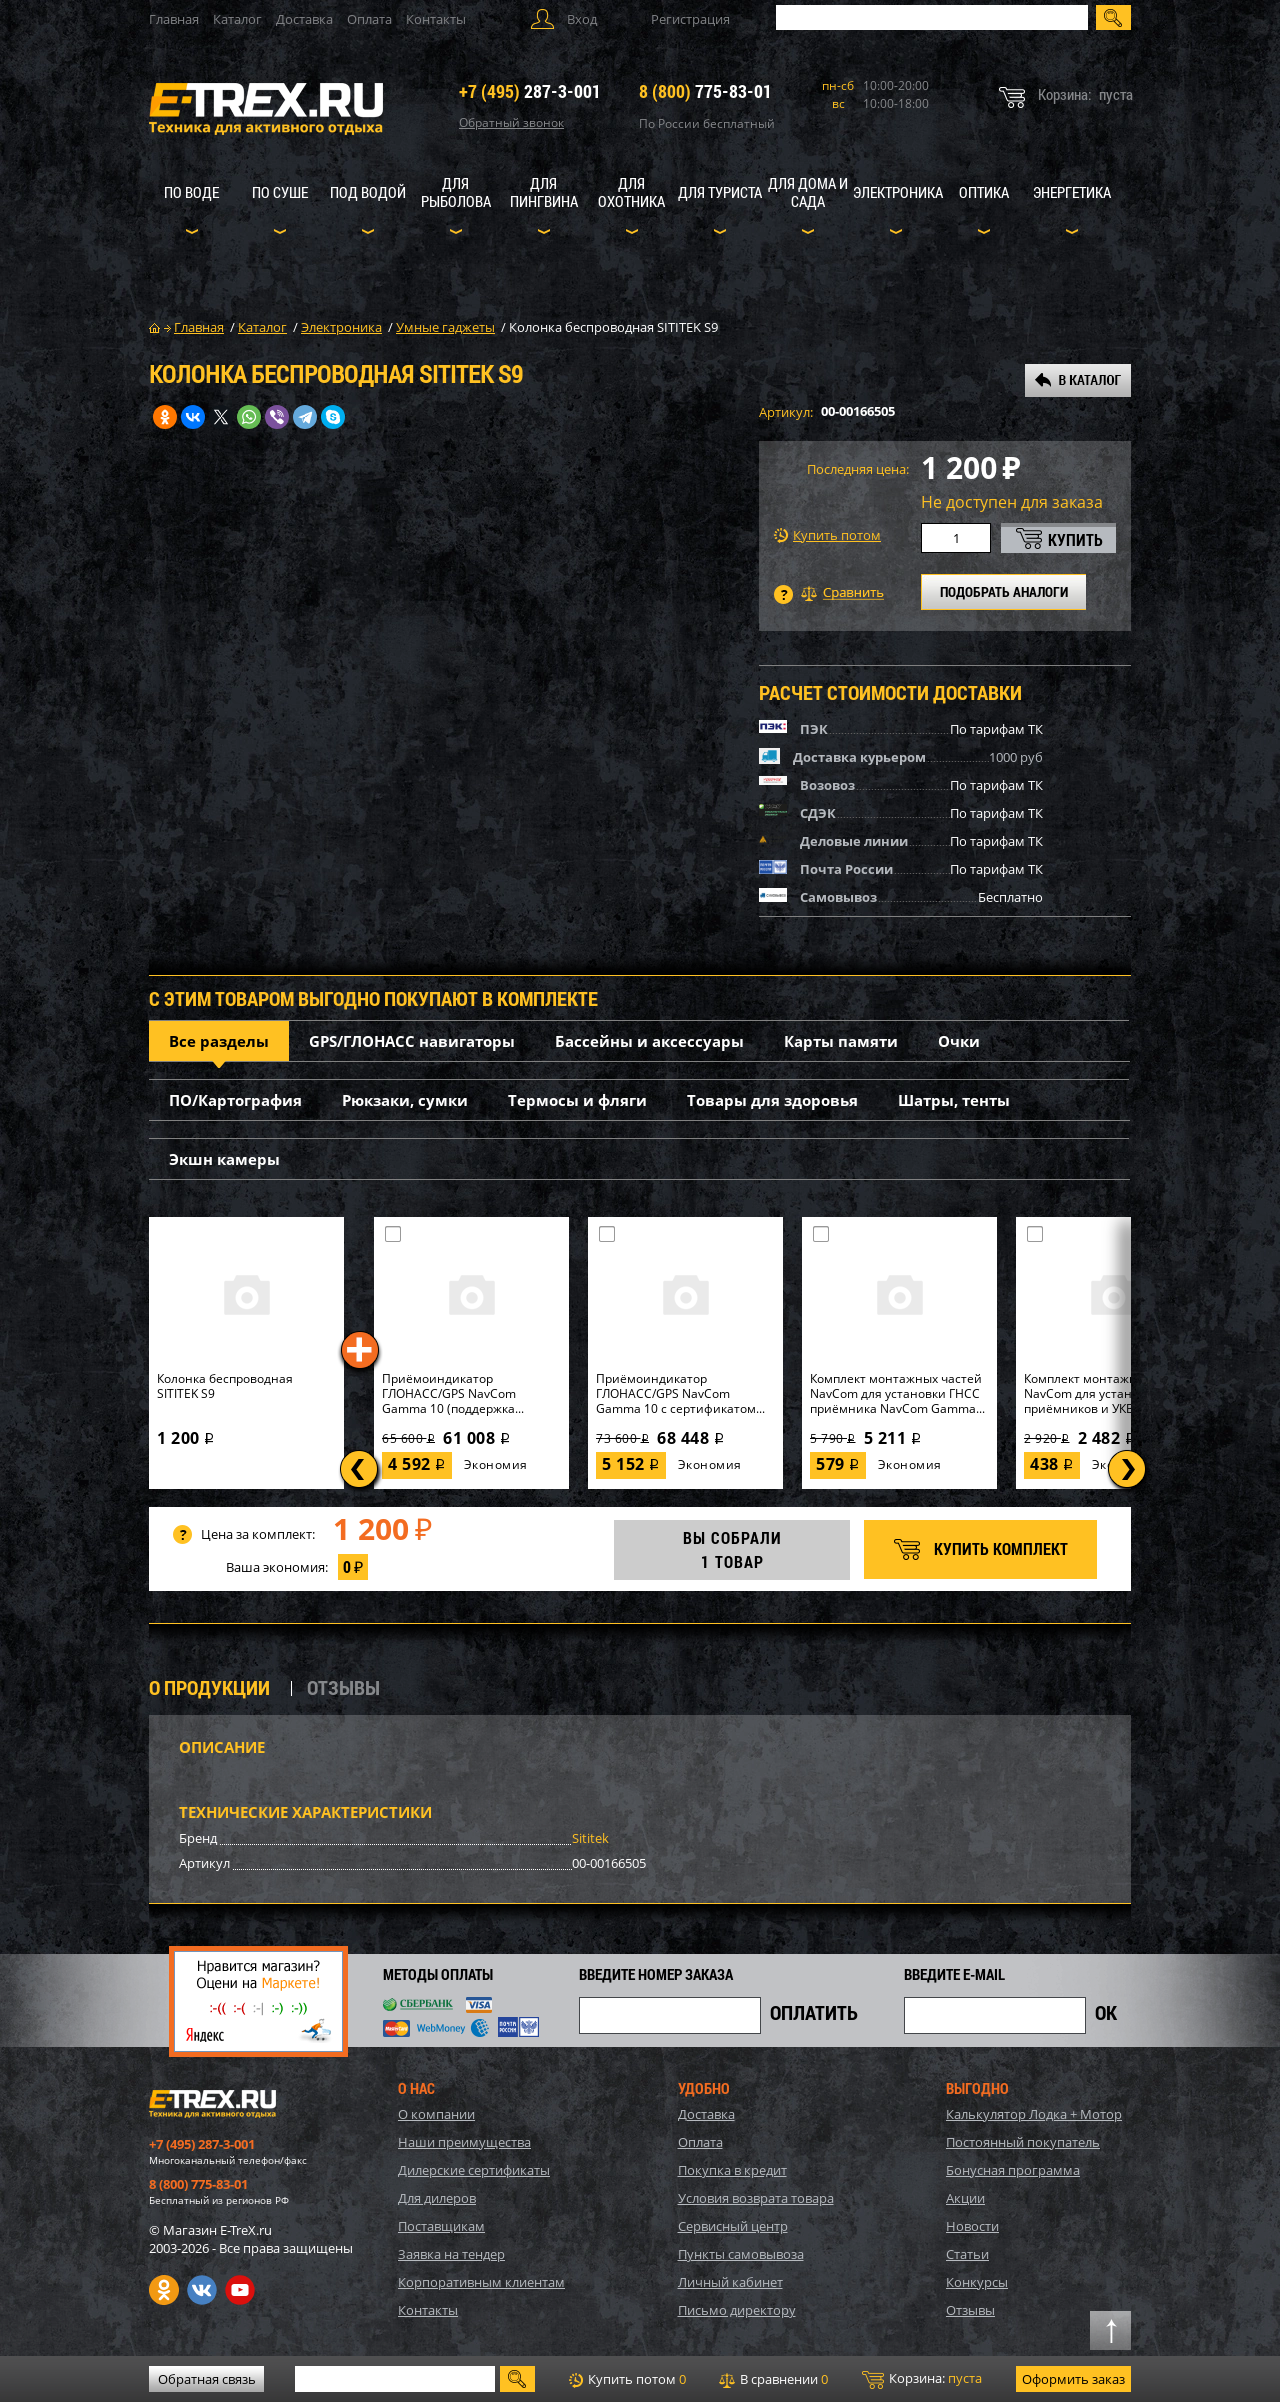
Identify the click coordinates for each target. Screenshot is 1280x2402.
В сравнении (773, 2379)
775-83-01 (705, 91)
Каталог (237, 19)
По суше (280, 192)
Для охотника (631, 192)
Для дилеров (437, 2198)
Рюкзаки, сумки (405, 1100)
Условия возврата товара (756, 2198)
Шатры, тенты (954, 1100)
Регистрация (690, 19)
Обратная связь (207, 2379)
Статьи (967, 2254)
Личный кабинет (730, 2282)
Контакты (436, 19)
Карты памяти (841, 1041)
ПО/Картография (235, 1100)
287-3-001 (530, 91)
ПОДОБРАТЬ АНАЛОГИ (1004, 591)
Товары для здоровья (772, 1100)
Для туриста (720, 192)
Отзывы (970, 2310)
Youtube (240, 2290)
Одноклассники (164, 2290)
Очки (959, 1041)
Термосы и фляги (577, 1100)
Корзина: (922, 2379)
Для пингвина (544, 192)
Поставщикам (441, 2226)
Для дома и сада (808, 192)
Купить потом (827, 535)
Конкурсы (977, 2282)
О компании (436, 2114)
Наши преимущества (464, 2142)
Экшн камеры (224, 1159)
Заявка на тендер (451, 2254)
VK (202, 2290)
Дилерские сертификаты (474, 2170)
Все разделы (219, 1041)
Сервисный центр (733, 2226)
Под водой (368, 192)
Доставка (304, 19)
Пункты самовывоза (741, 2254)
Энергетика (1072, 192)
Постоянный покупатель (1023, 2142)
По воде (191, 192)
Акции (965, 2198)
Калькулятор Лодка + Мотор (1034, 2114)
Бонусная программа (1013, 2170)
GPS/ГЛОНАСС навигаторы (412, 1041)
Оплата (369, 19)
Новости (972, 2226)
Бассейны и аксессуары (649, 1041)
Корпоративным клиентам (481, 2282)
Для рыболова (456, 192)
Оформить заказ (1073, 2379)
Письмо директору (737, 2310)
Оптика (984, 192)
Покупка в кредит (732, 2170)
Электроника (898, 192)
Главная (174, 19)
